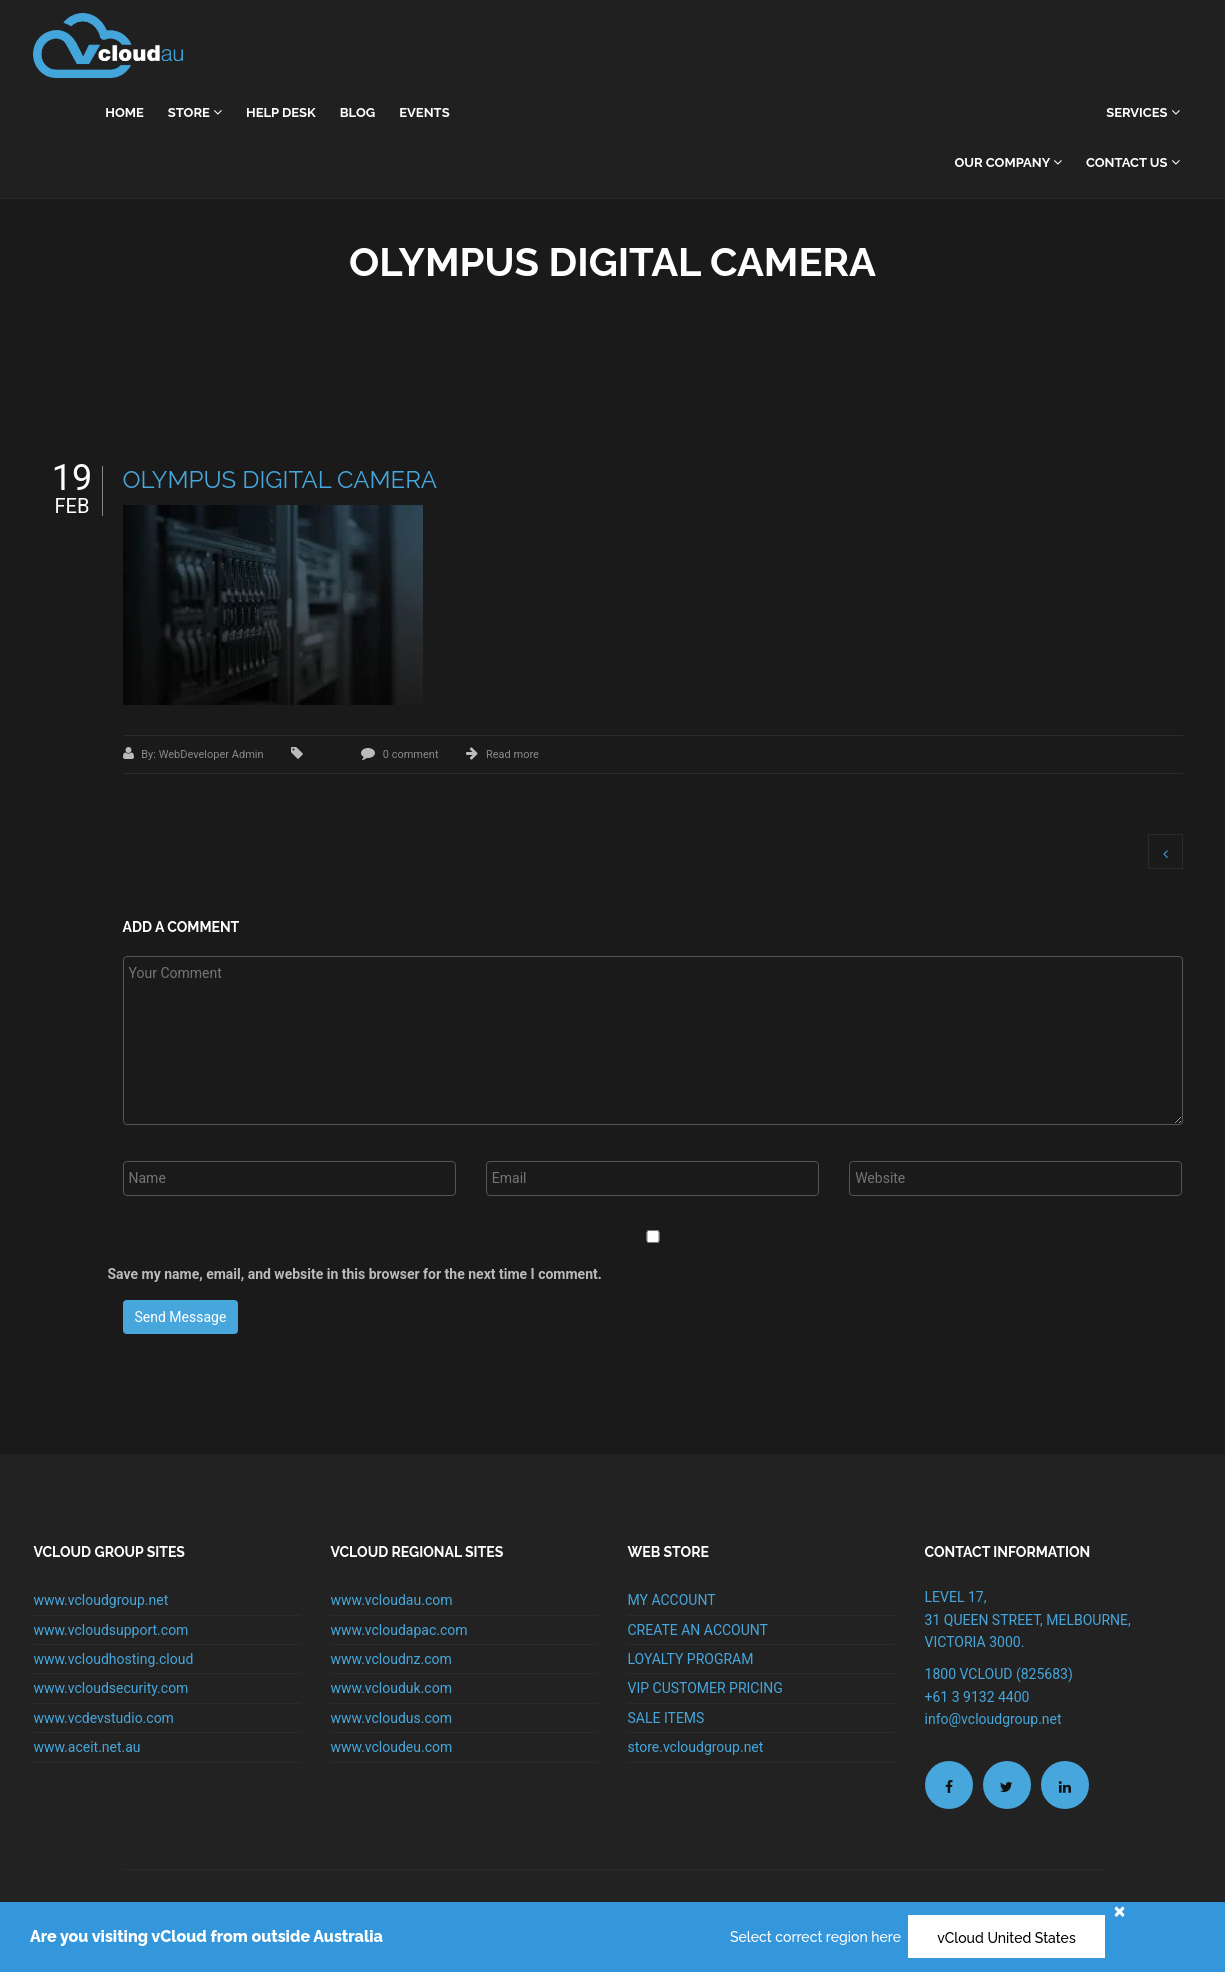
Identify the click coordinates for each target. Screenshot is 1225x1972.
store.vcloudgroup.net (696, 1747)
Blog (357, 112)
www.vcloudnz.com (390, 1659)
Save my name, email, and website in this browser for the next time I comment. (355, 1274)
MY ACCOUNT (672, 1600)
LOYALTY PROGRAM (691, 1659)
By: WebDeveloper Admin (203, 754)
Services (1142, 112)
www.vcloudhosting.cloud (113, 1659)
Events (424, 112)
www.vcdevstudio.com (103, 1718)
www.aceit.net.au (86, 1747)
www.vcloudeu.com (391, 1747)
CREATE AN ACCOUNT (698, 1630)
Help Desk (281, 112)
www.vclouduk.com (391, 1688)
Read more (512, 754)
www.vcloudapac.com (398, 1630)
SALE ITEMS (666, 1718)
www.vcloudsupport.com (110, 1630)
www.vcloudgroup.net (100, 1600)
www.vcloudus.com (391, 1718)
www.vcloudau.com (391, 1600)
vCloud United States (1006, 1938)
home (124, 112)
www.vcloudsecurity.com (110, 1688)
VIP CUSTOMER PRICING (705, 1688)
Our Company (1008, 162)
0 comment (411, 754)
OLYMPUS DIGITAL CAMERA (280, 479)
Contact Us (1133, 162)
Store (195, 112)
